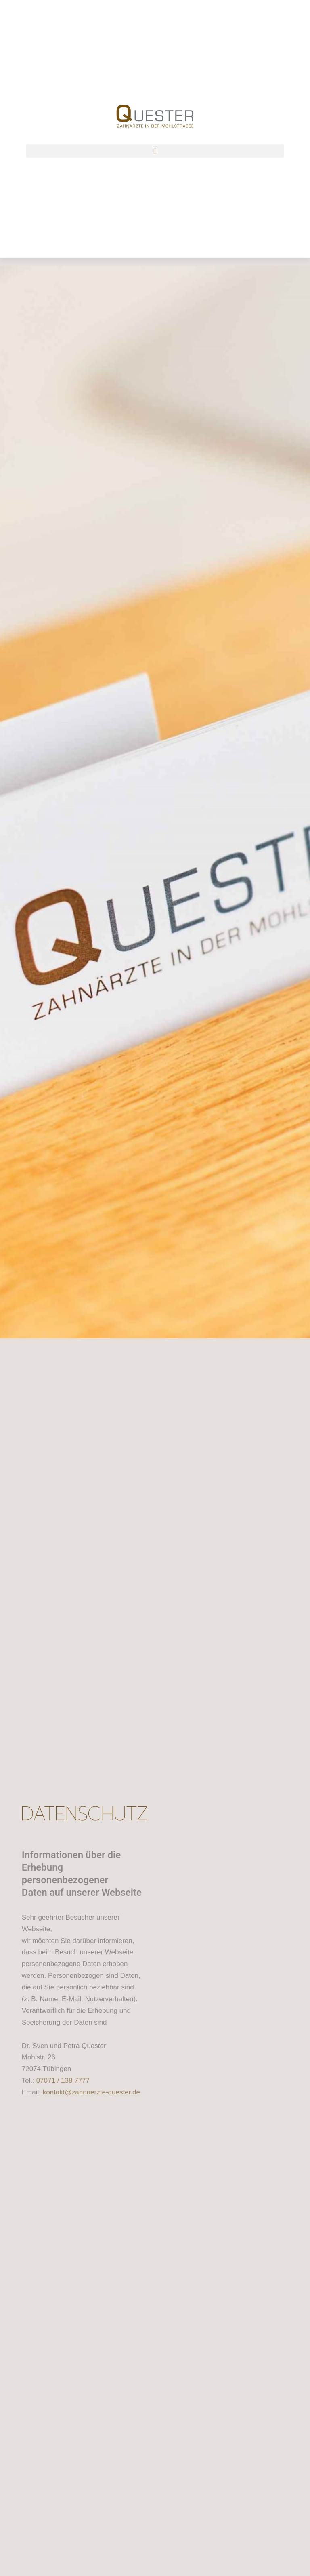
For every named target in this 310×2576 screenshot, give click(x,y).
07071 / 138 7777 (63, 2080)
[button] (155, 151)
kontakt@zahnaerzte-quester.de (91, 2092)
